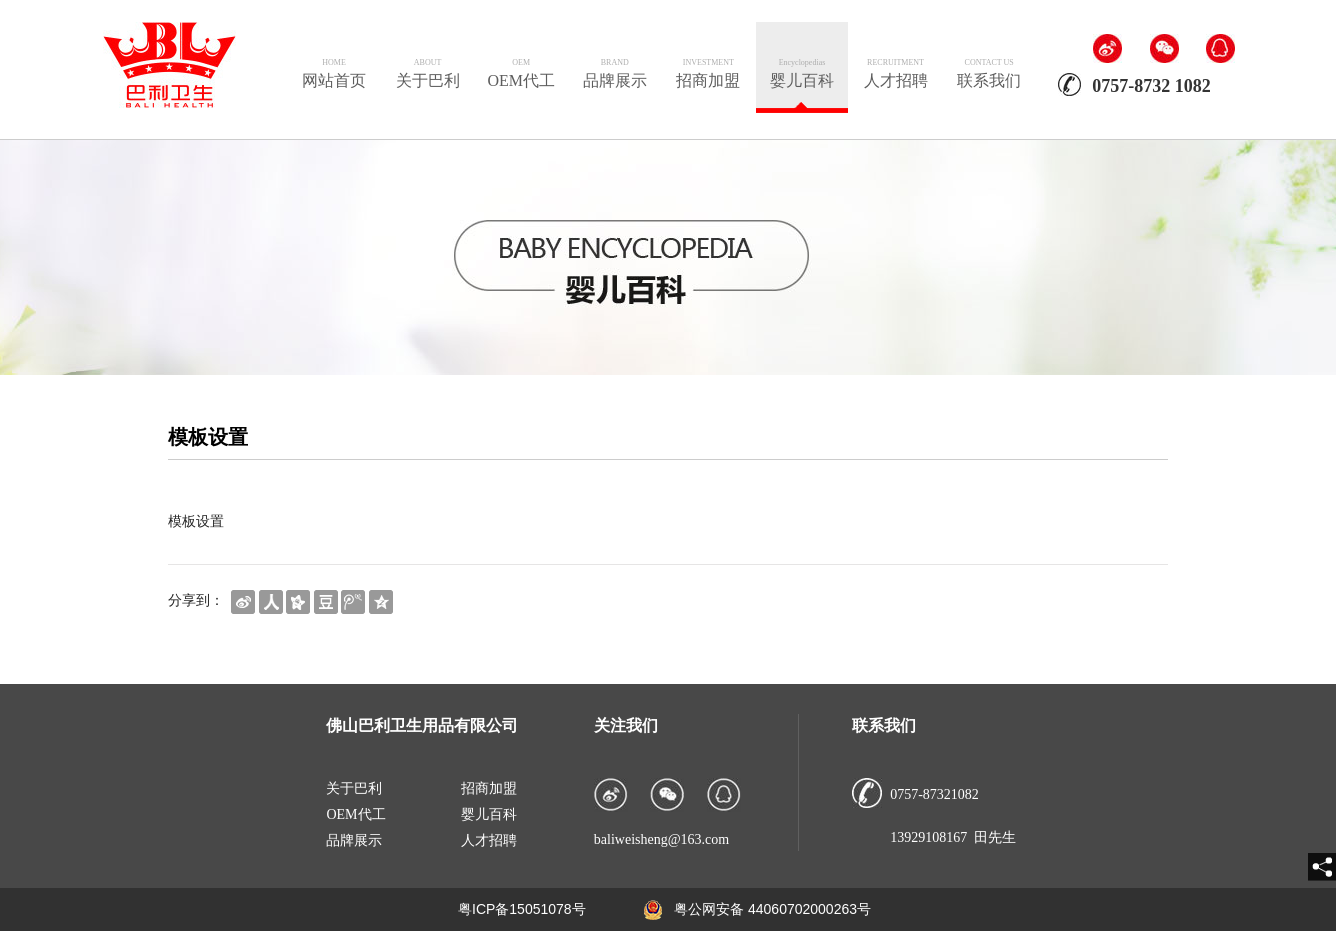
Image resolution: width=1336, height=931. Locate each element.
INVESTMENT (708, 62)
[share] (1322, 867)
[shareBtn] (243, 600)
